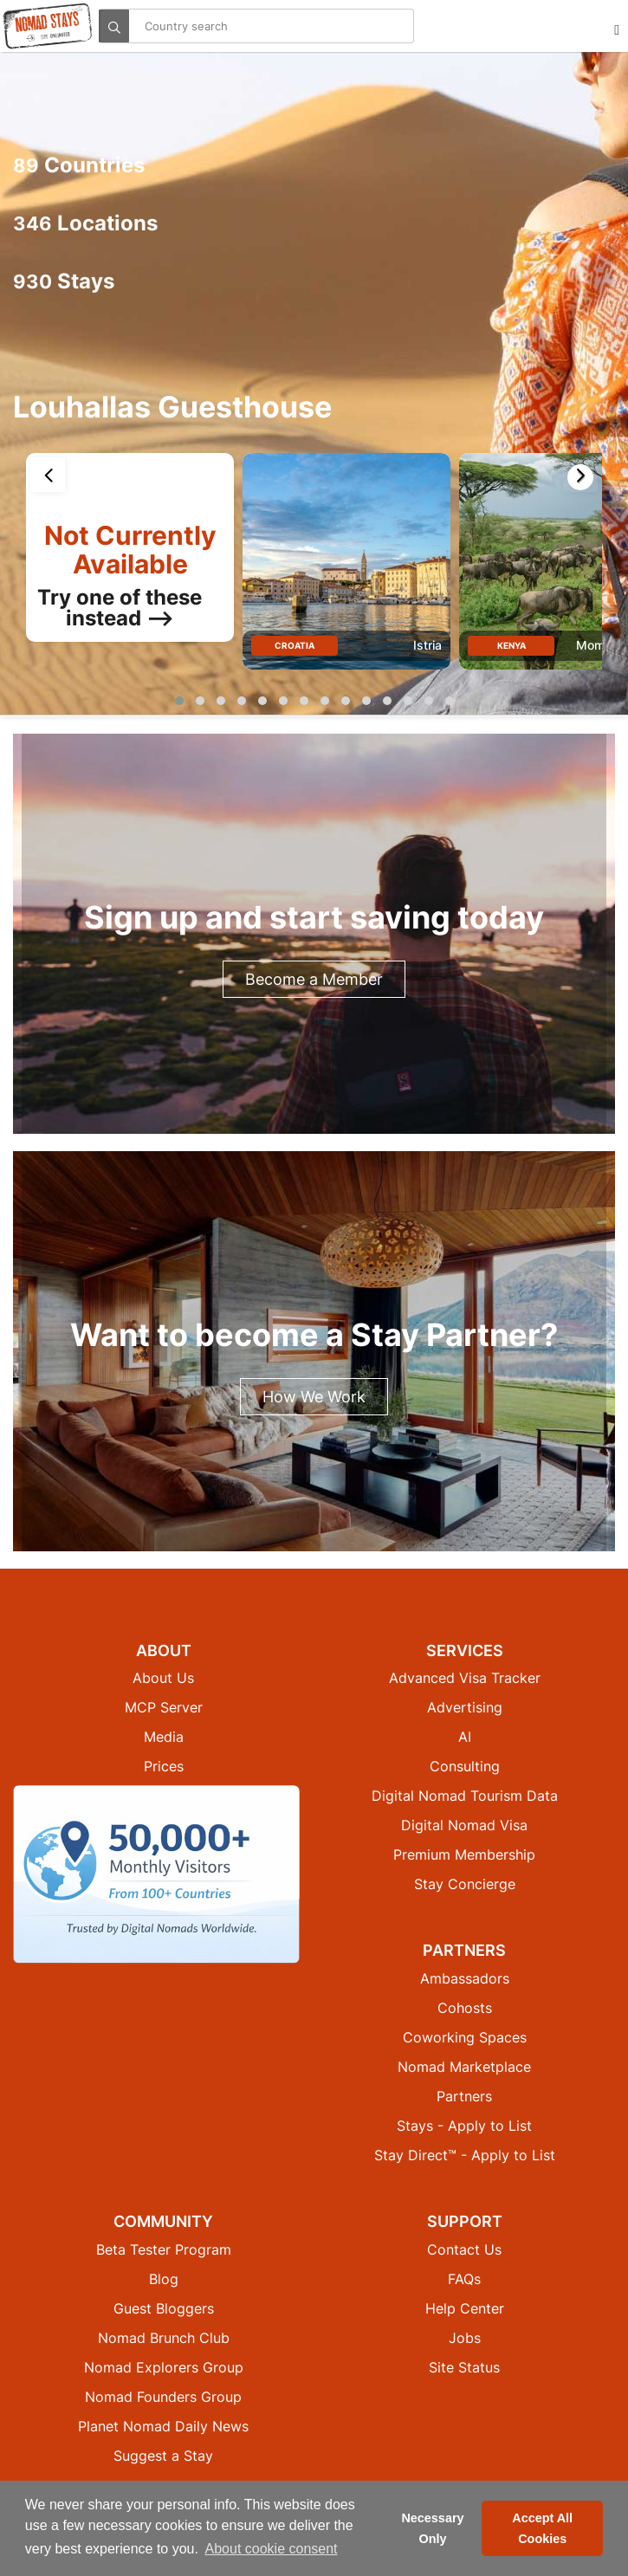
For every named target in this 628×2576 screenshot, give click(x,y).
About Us (163, 1678)
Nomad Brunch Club (164, 2338)
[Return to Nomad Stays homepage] (47, 26)
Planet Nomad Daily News (163, 2427)
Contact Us (464, 2250)
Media (164, 1737)
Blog (163, 2279)
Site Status (464, 2368)
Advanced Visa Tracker (465, 1678)
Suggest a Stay (163, 2456)
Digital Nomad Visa (464, 1826)
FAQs (464, 2279)
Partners (464, 2097)
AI (464, 1737)
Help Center (464, 2309)
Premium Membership (464, 1855)
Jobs (465, 2338)
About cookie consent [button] (271, 2548)
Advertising (464, 1708)
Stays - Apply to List (464, 2126)
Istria (427, 645)
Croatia (294, 645)
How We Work (314, 1397)
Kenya (511, 645)
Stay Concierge (464, 1884)
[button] (179, 700)
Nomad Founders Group (163, 2397)
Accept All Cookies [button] (542, 2528)
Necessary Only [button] (432, 2528)
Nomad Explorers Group (163, 2368)
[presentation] (47, 474)
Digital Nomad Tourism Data (465, 1796)
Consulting (465, 1767)
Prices (164, 1767)
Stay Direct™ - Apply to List (464, 2156)
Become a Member (314, 979)
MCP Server (164, 1708)
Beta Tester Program (163, 2250)
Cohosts (464, 2008)
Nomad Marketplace (464, 2067)
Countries (79, 165)
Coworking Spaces (465, 2038)
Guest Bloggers (163, 2309)
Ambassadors (464, 1979)
